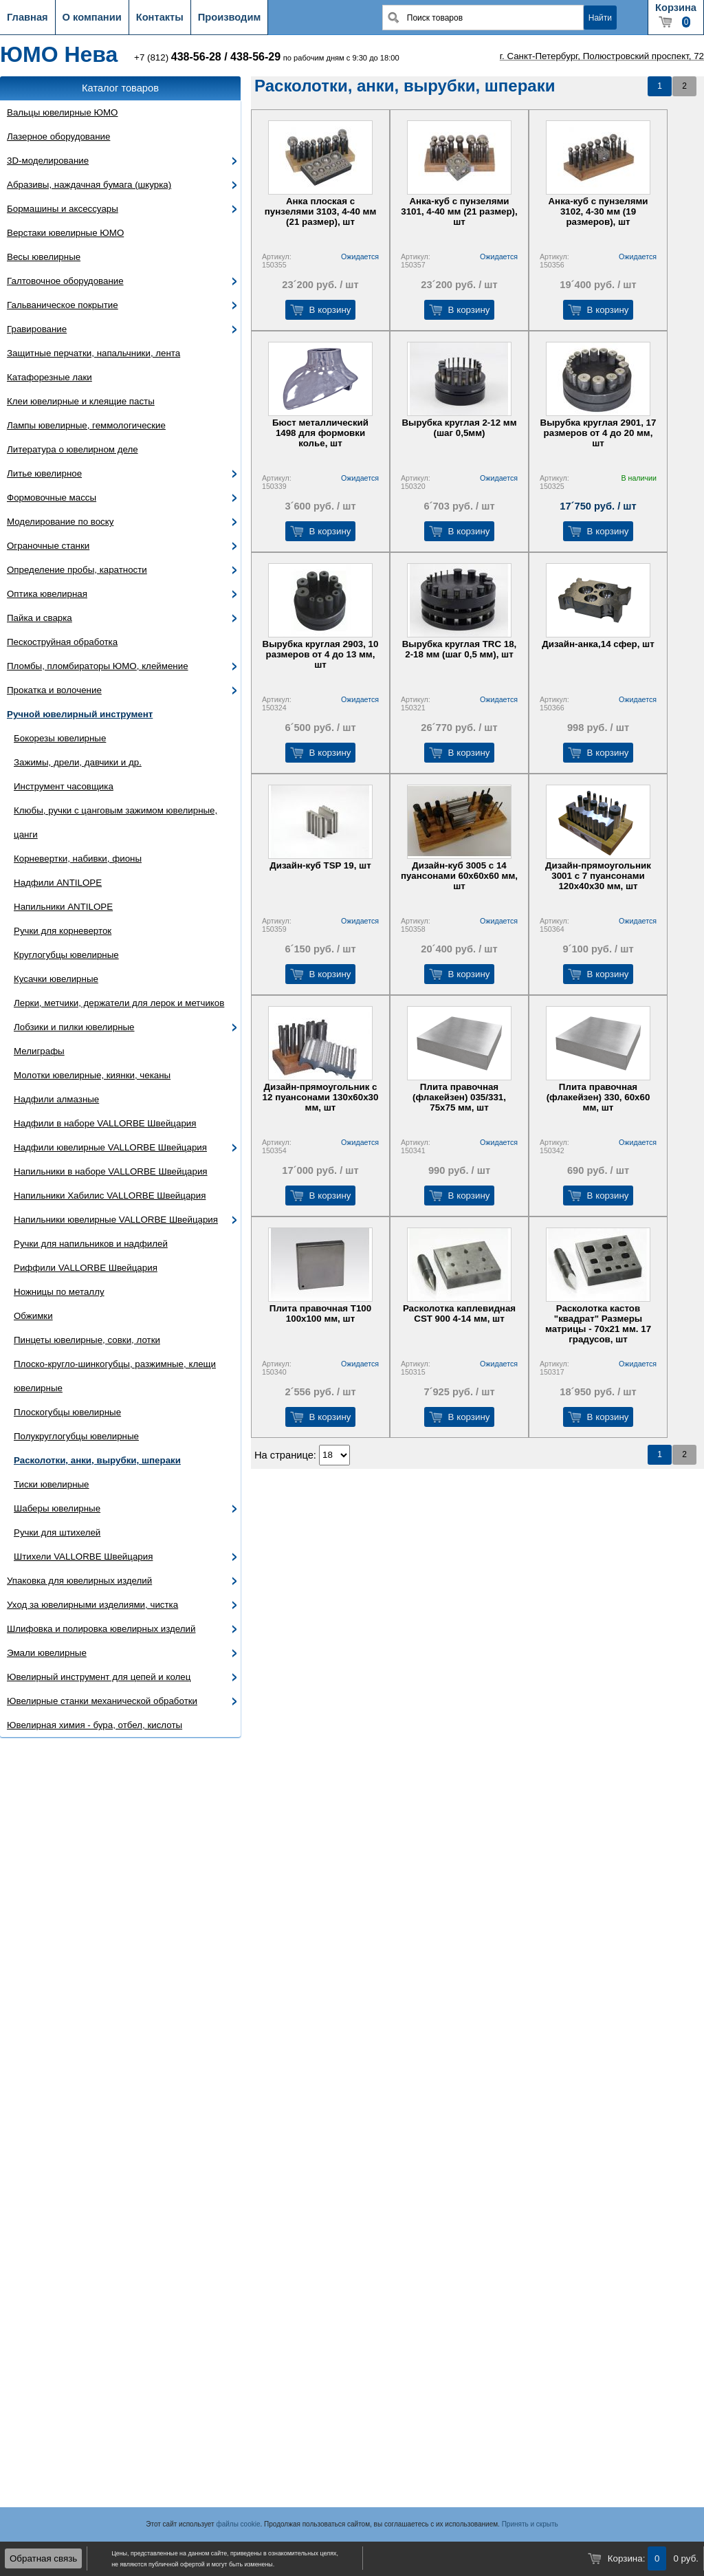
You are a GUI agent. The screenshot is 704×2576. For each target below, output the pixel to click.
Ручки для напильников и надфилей (91, 1243)
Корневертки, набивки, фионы (78, 858)
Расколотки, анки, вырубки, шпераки (97, 1460)
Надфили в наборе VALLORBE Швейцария (105, 1123)
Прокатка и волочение (54, 690)
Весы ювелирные (43, 257)
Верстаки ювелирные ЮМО (65, 233)
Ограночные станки (48, 546)
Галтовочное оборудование (65, 281)
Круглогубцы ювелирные (66, 955)
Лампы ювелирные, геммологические (86, 425)
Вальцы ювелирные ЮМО (62, 112)
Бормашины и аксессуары (62, 209)
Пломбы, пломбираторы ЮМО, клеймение (97, 666)
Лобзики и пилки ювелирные (74, 1027)
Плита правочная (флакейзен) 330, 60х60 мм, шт (598, 1097)
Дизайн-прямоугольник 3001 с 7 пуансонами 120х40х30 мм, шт (598, 875)
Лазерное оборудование (58, 136)
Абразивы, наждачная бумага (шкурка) (89, 184)
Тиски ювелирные (51, 1484)
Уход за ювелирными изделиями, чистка (92, 1605)
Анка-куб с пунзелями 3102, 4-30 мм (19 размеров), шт (598, 211)
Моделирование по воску (60, 521)
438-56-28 (196, 57)
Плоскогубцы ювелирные (67, 1412)
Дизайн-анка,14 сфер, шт (598, 644)
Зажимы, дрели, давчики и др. (78, 762)
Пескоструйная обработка (62, 642)
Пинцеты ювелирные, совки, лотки (87, 1340)
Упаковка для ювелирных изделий (79, 1580)
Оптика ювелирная (47, 594)
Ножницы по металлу (59, 1292)
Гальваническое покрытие (62, 305)
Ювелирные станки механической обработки (102, 1701)
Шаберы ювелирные (57, 1508)
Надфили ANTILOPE (58, 882)
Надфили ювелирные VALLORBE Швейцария (110, 1147)
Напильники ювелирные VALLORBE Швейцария (116, 1219)
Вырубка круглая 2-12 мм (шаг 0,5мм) (459, 427)
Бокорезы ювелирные (60, 738)
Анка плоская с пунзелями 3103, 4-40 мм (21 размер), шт (321, 211)
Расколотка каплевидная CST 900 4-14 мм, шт (459, 1313)
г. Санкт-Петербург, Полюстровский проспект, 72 (602, 56)
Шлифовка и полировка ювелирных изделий (101, 1629)
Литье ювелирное (44, 473)
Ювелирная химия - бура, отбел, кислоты (94, 1725)
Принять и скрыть (530, 2524)
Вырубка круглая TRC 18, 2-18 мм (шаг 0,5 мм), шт (459, 649)
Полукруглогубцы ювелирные (76, 1436)
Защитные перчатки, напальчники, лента (93, 353)
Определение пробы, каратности (77, 570)
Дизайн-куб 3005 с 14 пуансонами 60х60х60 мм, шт (459, 875)
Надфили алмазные (56, 1099)
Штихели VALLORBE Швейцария (83, 1556)
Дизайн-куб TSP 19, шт (320, 865)
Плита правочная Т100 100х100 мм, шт (320, 1313)
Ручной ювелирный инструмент (80, 714)
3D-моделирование (48, 160)
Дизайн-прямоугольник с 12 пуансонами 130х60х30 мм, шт (321, 1097)
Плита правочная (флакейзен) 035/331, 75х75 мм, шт (459, 1097)
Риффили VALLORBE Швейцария (85, 1268)
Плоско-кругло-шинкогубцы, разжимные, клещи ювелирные (115, 1376)
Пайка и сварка (39, 618)
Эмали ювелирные (47, 1653)
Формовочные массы (51, 497)
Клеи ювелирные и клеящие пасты (81, 401)
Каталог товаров (120, 88)
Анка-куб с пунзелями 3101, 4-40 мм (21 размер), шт (459, 211)
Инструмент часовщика (63, 786)
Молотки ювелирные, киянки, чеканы (92, 1075)
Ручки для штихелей (57, 1532)
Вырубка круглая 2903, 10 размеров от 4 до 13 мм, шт (321, 654)
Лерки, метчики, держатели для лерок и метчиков (119, 1003)
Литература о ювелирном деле (72, 449)
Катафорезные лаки (49, 377)
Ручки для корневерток (62, 931)
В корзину (330, 310)
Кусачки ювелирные (56, 979)
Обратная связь (43, 2558)
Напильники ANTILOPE (63, 907)
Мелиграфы (39, 1051)
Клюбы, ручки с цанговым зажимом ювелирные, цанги (115, 822)
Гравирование (37, 329)
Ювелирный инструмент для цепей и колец (98, 1677)
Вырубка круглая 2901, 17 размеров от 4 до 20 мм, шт (598, 432)
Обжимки (33, 1316)
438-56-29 (255, 57)
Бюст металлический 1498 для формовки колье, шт (320, 432)
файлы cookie (238, 2524)
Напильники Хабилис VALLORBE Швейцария (110, 1195)
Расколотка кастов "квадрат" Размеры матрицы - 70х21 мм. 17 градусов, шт (598, 1323)
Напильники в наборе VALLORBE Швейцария (111, 1171)
